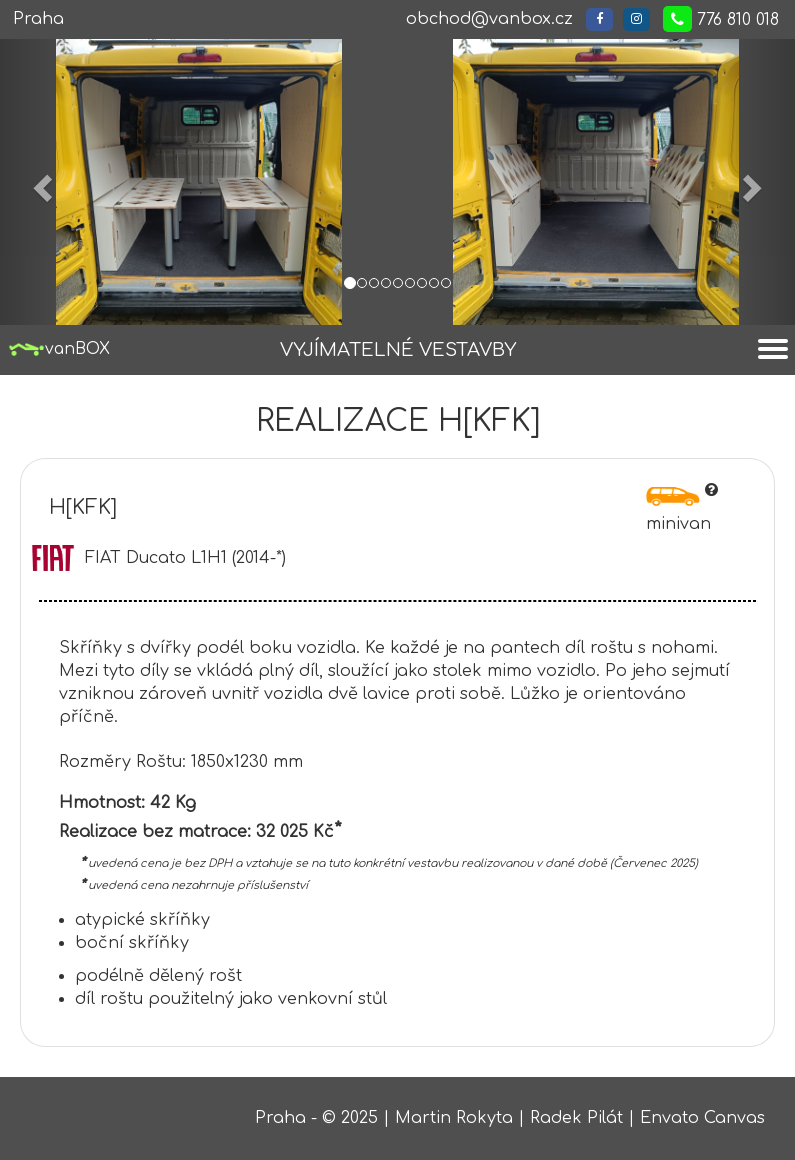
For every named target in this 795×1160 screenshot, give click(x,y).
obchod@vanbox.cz (489, 19)
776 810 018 (721, 19)
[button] (40, 182)
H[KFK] (83, 507)
